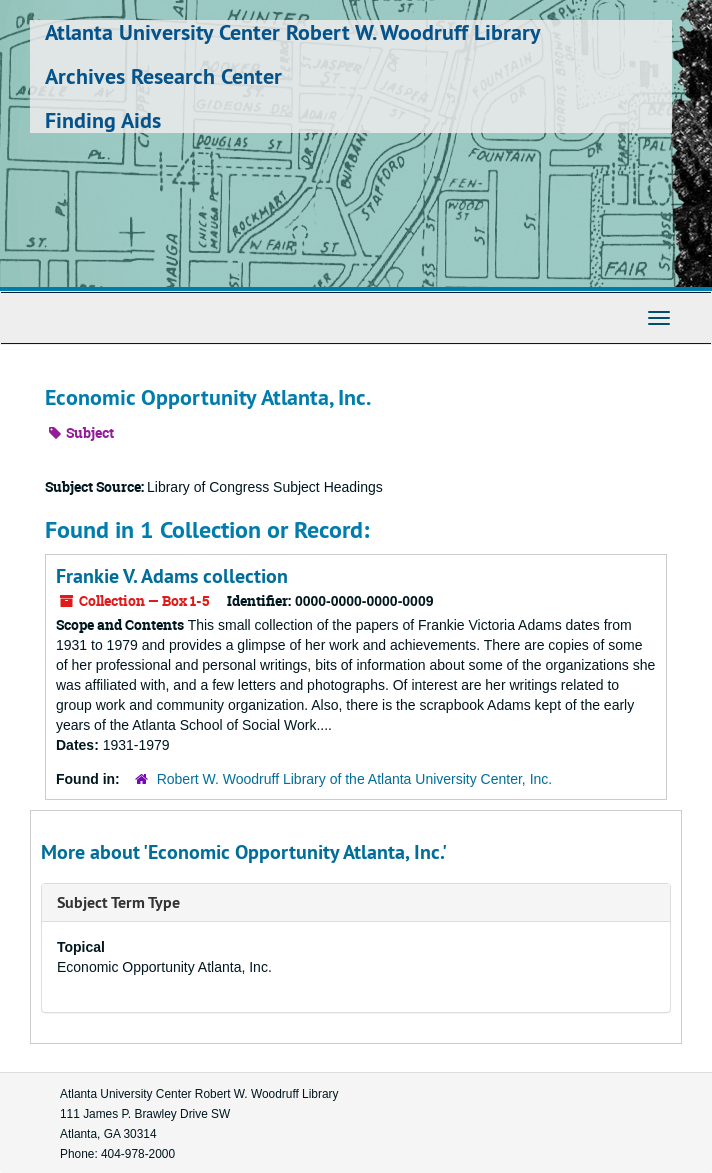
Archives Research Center (163, 76)
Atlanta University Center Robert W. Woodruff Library (293, 32)
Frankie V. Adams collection (172, 576)
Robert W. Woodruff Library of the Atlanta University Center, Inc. (355, 779)
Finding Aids (103, 120)
